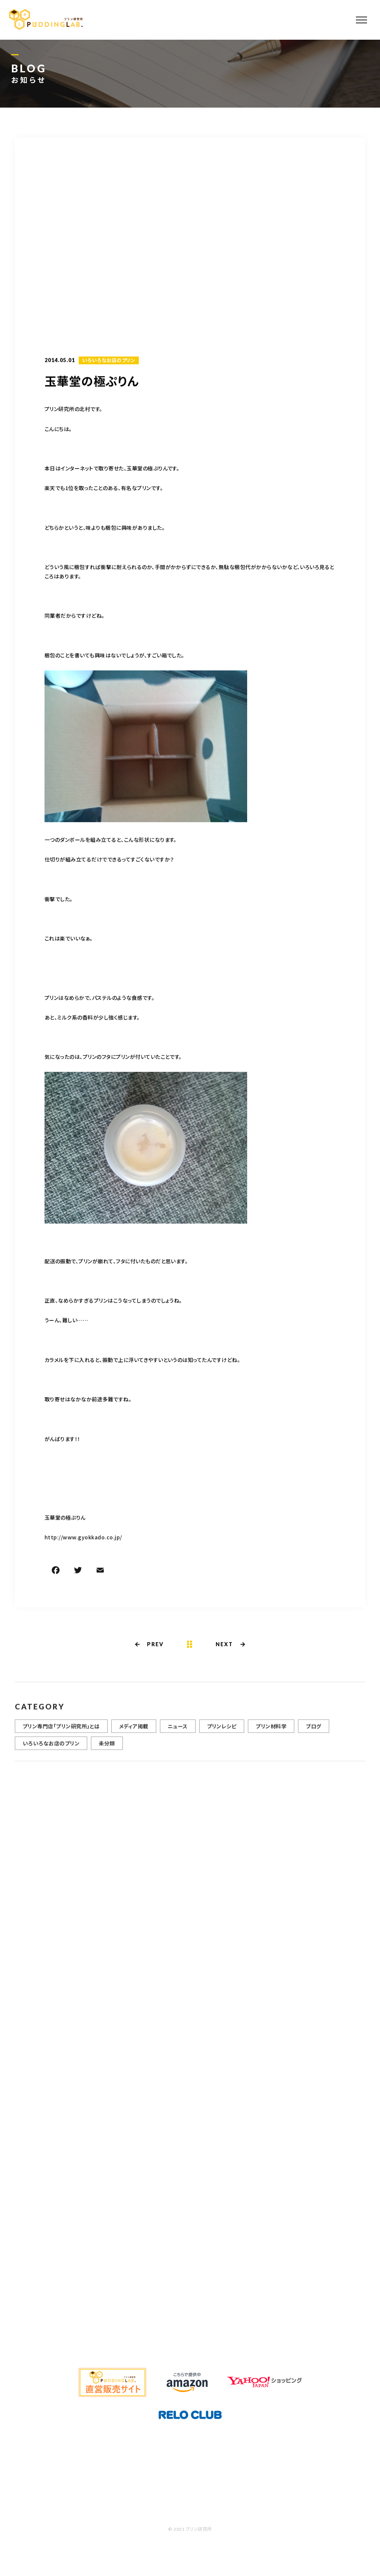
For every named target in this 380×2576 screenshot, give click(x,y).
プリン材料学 (271, 1731)
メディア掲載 (133, 1731)
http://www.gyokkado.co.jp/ (83, 1538)
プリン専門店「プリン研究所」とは (61, 1731)
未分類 (107, 1748)
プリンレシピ (222, 1731)
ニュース (178, 1731)
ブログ (313, 1731)
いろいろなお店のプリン (108, 361)
